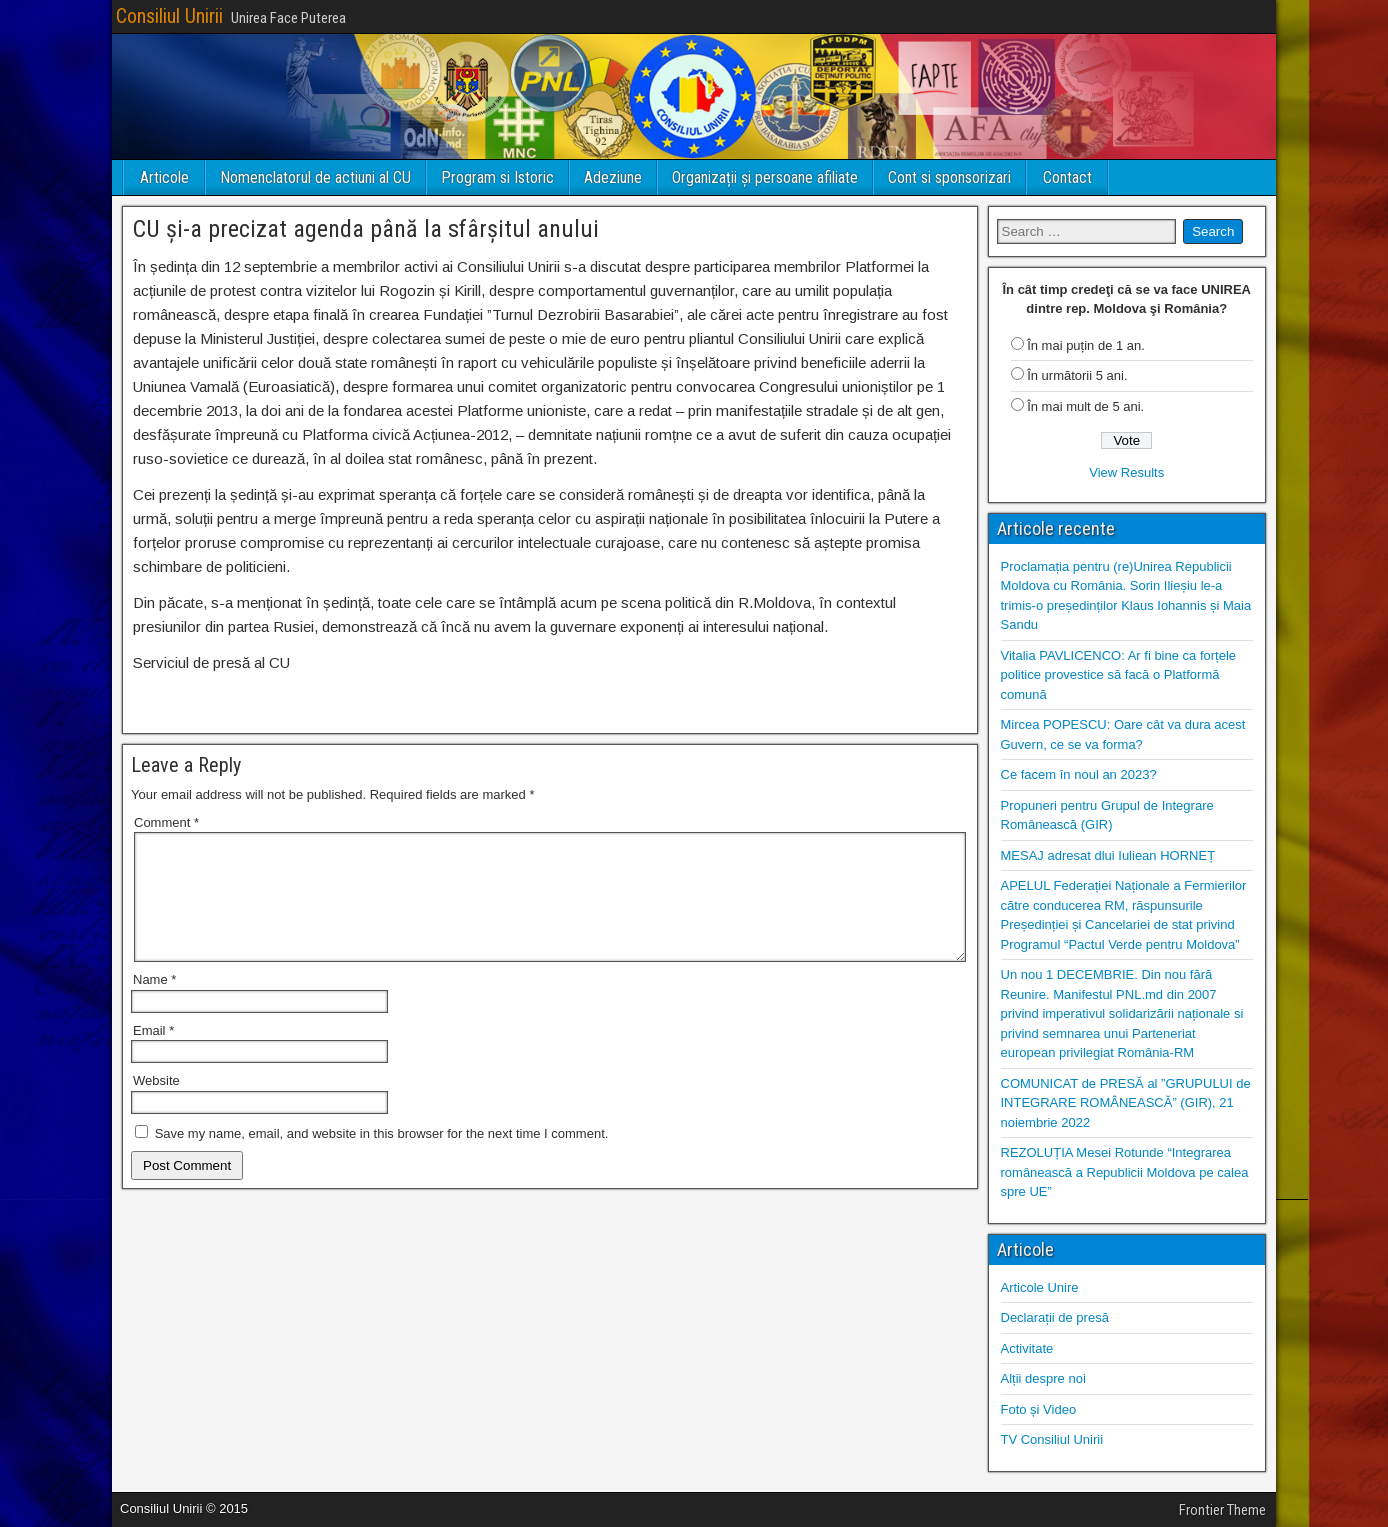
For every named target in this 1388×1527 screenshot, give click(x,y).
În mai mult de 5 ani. (1085, 406)
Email (153, 1054)
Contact (1067, 177)
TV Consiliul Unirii (1052, 1439)
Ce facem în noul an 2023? (1079, 774)
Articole (164, 177)
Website (156, 1104)
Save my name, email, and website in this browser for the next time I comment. (382, 1157)
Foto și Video (1039, 1409)
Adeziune (613, 177)
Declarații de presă (1055, 1317)
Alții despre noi (1043, 1378)
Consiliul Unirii (169, 16)
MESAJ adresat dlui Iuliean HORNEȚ (1108, 855)
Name (154, 1003)
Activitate (1027, 1348)
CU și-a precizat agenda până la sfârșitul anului (366, 229)
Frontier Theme (1222, 1510)
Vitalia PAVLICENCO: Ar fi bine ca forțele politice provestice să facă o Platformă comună (1119, 675)
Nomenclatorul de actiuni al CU (315, 177)
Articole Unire (1040, 1287)
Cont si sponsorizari (949, 177)
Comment (166, 822)
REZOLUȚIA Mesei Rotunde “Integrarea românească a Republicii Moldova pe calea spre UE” (1125, 1172)
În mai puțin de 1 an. (1086, 345)
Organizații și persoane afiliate (765, 177)
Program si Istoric (497, 177)
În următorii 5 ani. (1077, 375)
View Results (1126, 472)
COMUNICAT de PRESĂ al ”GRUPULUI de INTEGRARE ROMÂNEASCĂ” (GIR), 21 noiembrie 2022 (1126, 1103)
